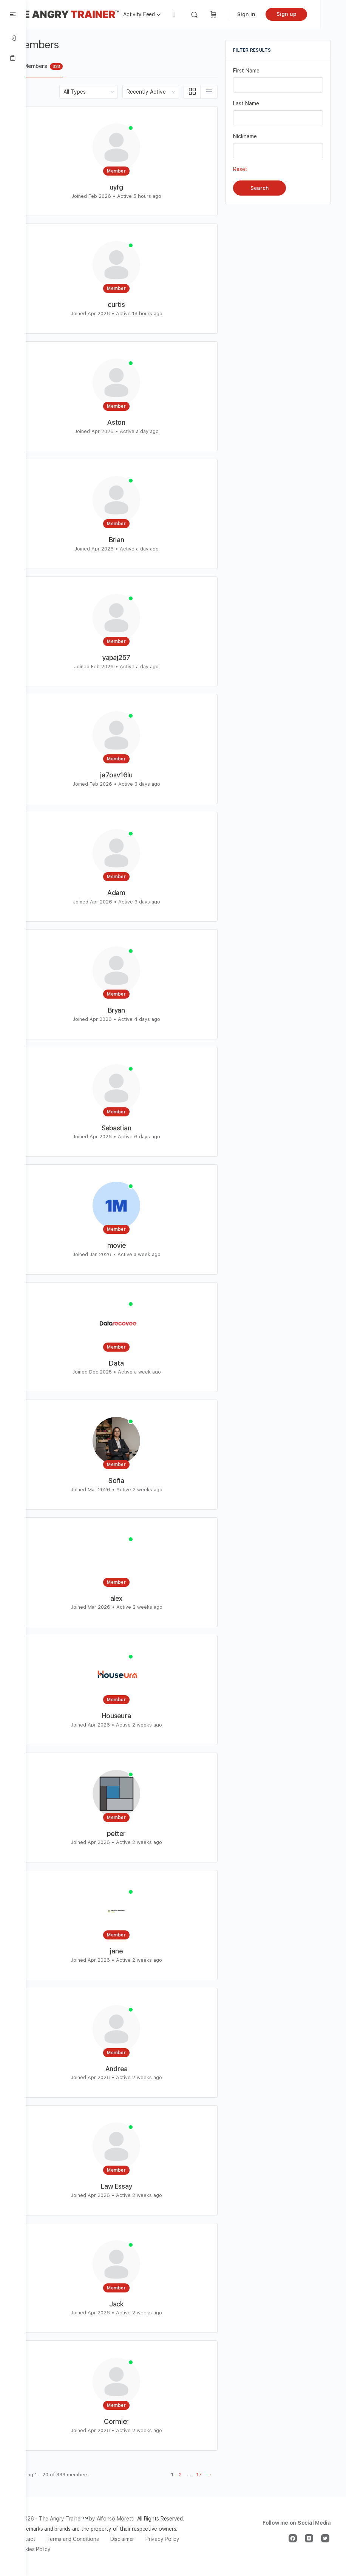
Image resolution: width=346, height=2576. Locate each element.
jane (129, 1951)
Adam (129, 893)
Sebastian (129, 1128)
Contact (51, 2549)
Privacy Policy (58, 2559)
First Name (246, 71)
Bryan (129, 1010)
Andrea (129, 2069)
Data (129, 1363)
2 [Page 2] (180, 2474)
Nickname (245, 136)
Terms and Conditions (98, 2549)
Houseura (129, 1716)
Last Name (246, 103)
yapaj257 (129, 657)
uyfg (129, 187)
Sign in (272, 14)
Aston (129, 422)
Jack (129, 2304)
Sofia (129, 1481)
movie (129, 1245)
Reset (240, 169)
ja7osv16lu (129, 775)
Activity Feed (165, 14)
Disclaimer (148, 2549)
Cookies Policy (104, 2559)
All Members (64, 66)
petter (129, 1834)
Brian (129, 540)
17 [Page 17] (199, 2474)
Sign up (312, 14)
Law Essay (129, 2186)
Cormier (129, 2421)
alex (129, 1598)
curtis (129, 304)
